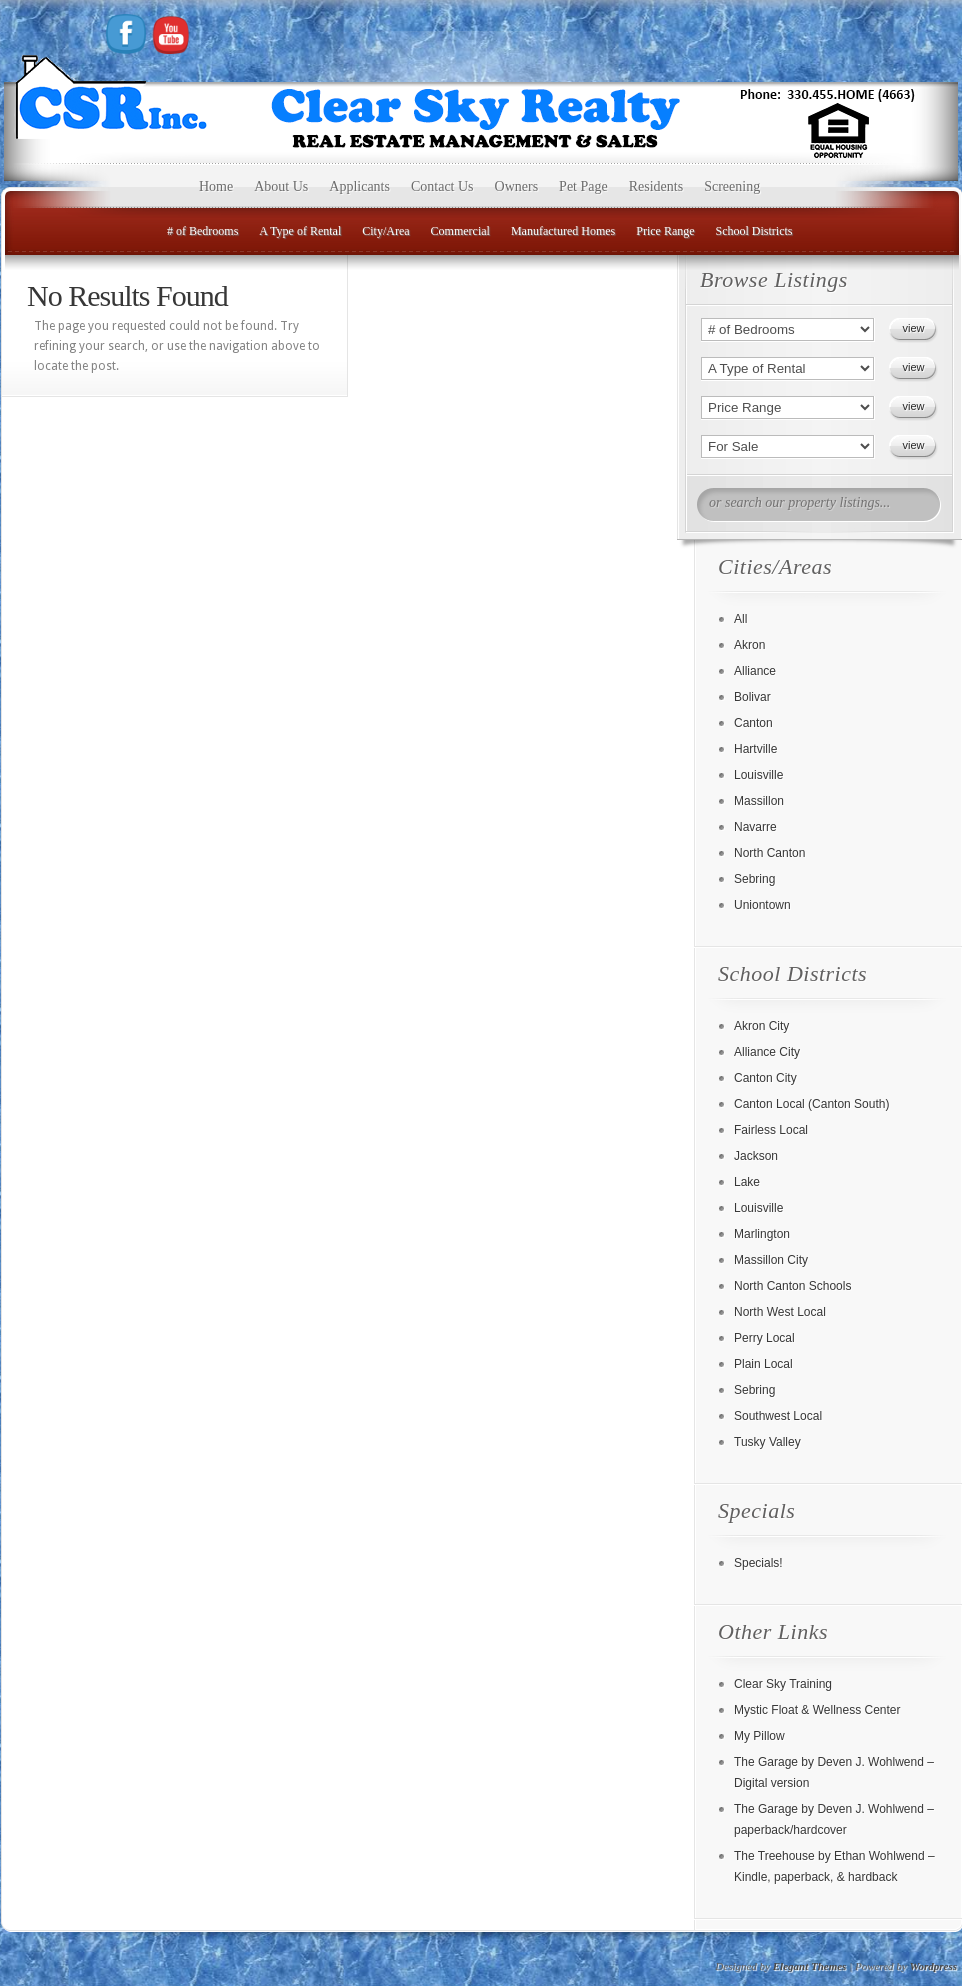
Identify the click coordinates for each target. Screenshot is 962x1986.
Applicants (359, 186)
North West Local (780, 1312)
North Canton (769, 853)
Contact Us (442, 186)
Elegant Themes (810, 1966)
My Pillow (759, 1736)
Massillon (759, 801)
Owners (517, 186)
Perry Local (764, 1338)
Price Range (665, 231)
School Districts (754, 231)
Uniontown (762, 905)
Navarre (755, 827)
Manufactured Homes (563, 231)
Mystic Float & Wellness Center (817, 1710)
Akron (749, 645)
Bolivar (752, 697)
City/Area (385, 231)
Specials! (758, 1563)
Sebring (754, 879)
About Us (281, 186)
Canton (753, 723)
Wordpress (933, 1966)
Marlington (762, 1234)
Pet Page (583, 186)
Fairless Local (771, 1130)
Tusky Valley (767, 1442)
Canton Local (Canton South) (811, 1104)
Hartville (755, 749)
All (740, 619)
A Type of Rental (300, 231)
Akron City (761, 1026)
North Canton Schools (792, 1286)
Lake (747, 1182)
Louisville (758, 775)
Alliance (755, 671)
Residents (656, 186)
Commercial (460, 231)
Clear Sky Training (783, 1684)
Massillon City (771, 1260)
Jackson (756, 1156)
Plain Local (763, 1364)
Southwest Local (778, 1416)
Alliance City (767, 1052)
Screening (732, 186)
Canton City (765, 1078)
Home (216, 186)
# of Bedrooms (202, 231)
